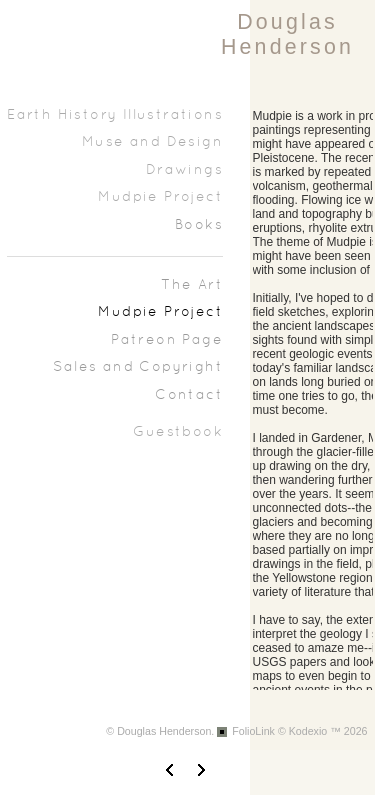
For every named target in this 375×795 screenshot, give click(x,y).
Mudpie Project (160, 197)
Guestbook (178, 432)
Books (199, 225)
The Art (192, 285)
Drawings (184, 170)
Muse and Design (152, 142)
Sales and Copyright (138, 367)
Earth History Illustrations (115, 115)
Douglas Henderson (287, 34)
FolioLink (253, 731)
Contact (189, 395)
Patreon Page (167, 340)
